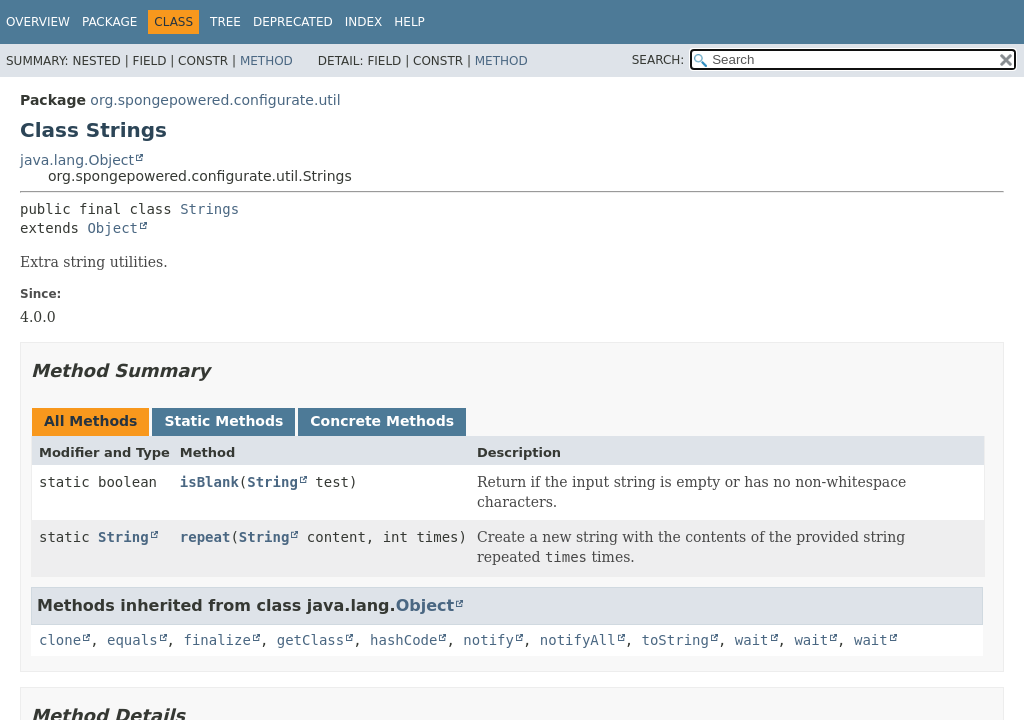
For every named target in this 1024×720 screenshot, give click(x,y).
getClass (310, 640)
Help (409, 22)
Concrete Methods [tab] (382, 421)
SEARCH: (658, 60)
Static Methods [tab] (223, 421)
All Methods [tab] (90, 421)
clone (60, 640)
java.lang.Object (77, 160)
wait (752, 640)
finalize (216, 640)
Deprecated (293, 22)
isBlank (209, 482)
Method (266, 61)
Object (112, 228)
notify (488, 640)
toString (675, 640)
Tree (225, 22)
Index (364, 22)
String (272, 482)
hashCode (403, 640)
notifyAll (578, 640)
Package (109, 22)
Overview (38, 22)
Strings (209, 209)
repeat (205, 537)
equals (132, 640)
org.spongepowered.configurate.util (215, 100)
